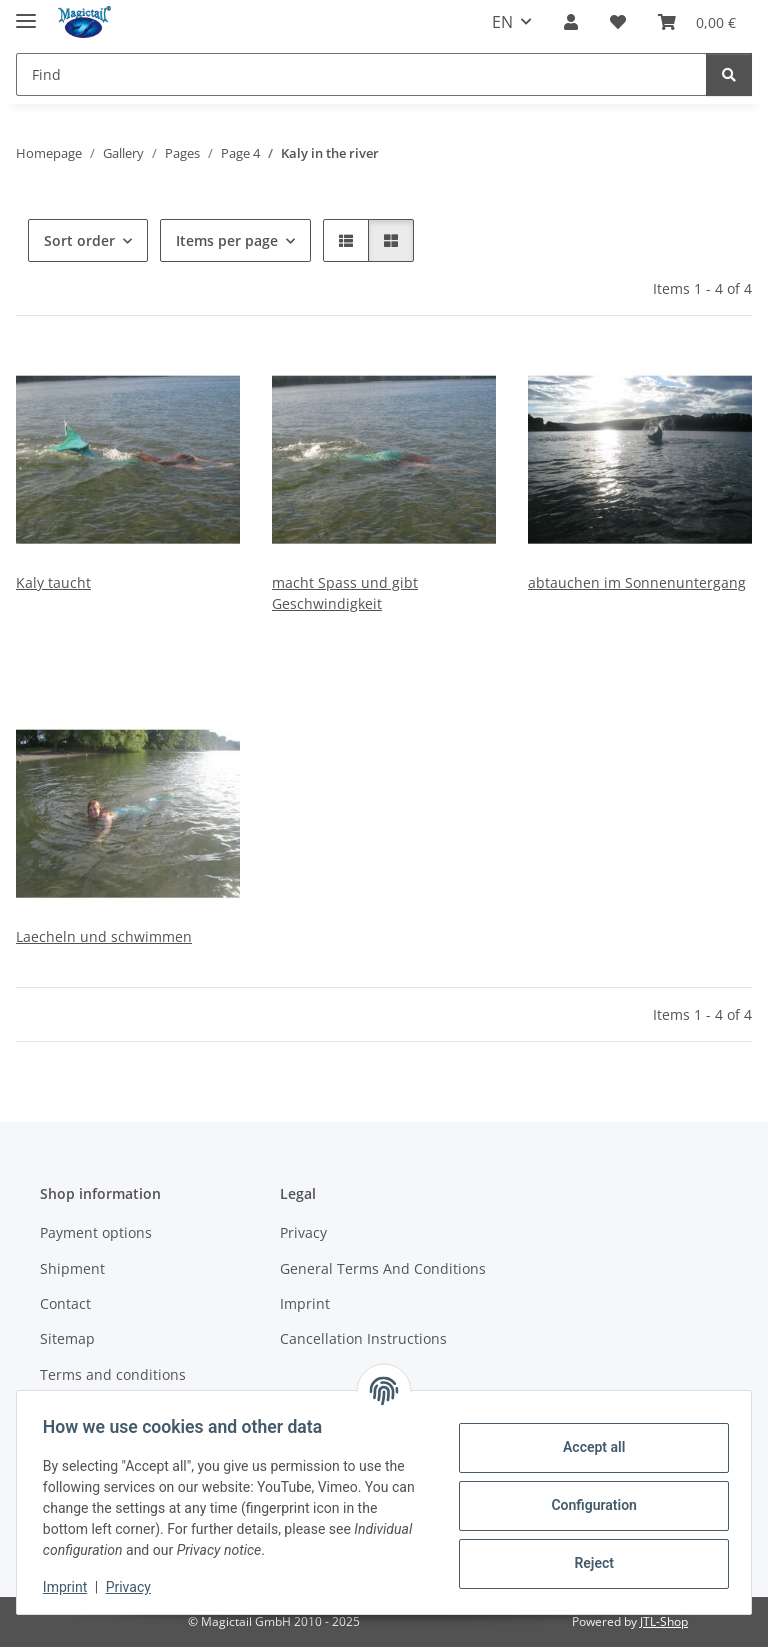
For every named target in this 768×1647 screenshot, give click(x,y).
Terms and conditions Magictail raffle (113, 1385)
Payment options (96, 1232)
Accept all (588, 1447)
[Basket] (697, 22)
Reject (588, 1563)
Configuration (587, 1505)
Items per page (227, 240)
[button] (571, 22)
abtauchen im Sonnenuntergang (637, 582)
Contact (65, 1303)
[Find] (361, 74)
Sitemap (67, 1338)
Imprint (71, 1587)
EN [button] (502, 22)
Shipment (72, 1268)
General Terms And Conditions (383, 1268)
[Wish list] (618, 22)
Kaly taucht (53, 582)
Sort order (79, 240)
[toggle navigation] (26, 12)
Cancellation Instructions (363, 1338)
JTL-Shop (664, 1621)
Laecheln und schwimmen (104, 936)
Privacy (134, 1587)
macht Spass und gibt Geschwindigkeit (345, 593)
